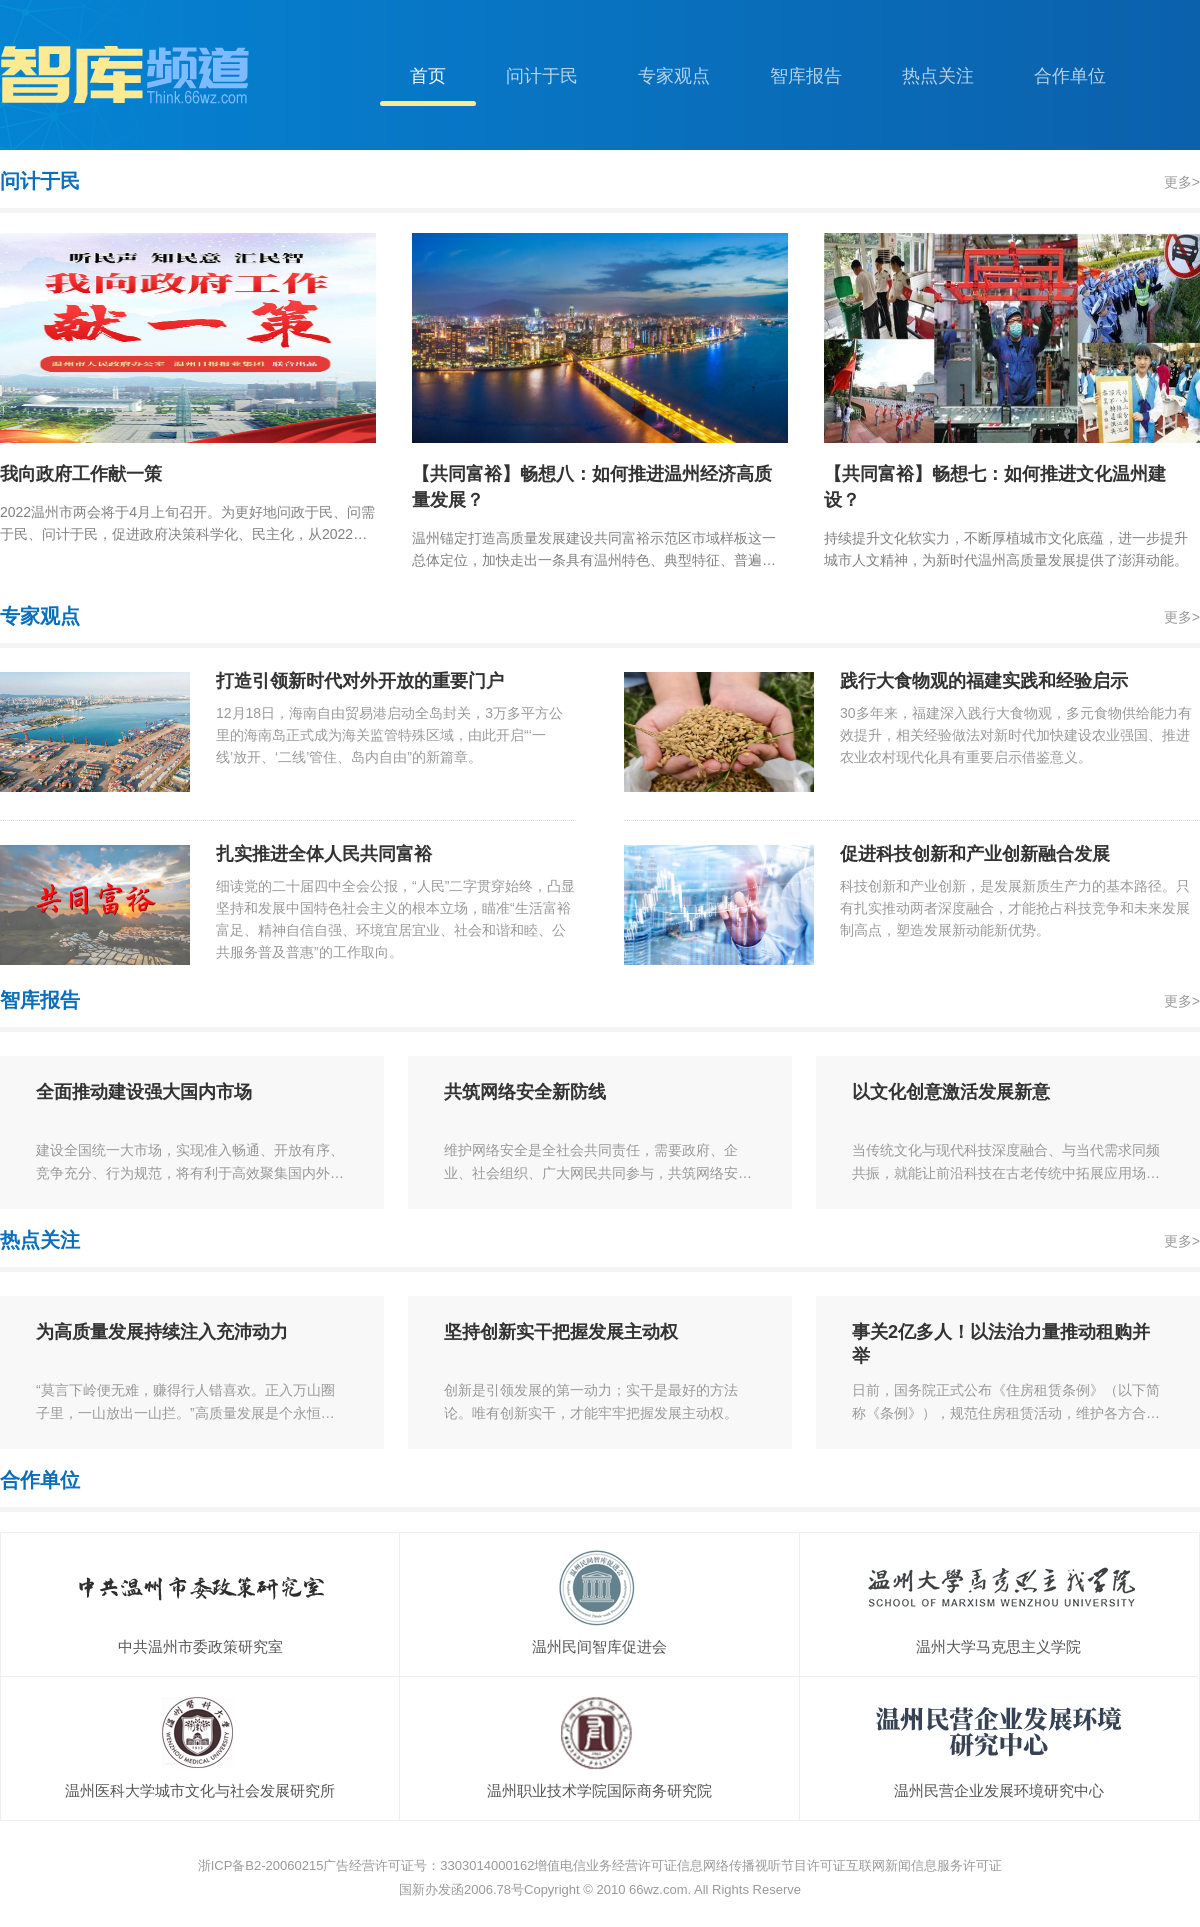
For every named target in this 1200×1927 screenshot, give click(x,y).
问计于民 (542, 76)
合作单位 (1070, 76)
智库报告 (806, 76)
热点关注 (938, 76)
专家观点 (674, 76)
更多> (1182, 182)
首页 (428, 76)
